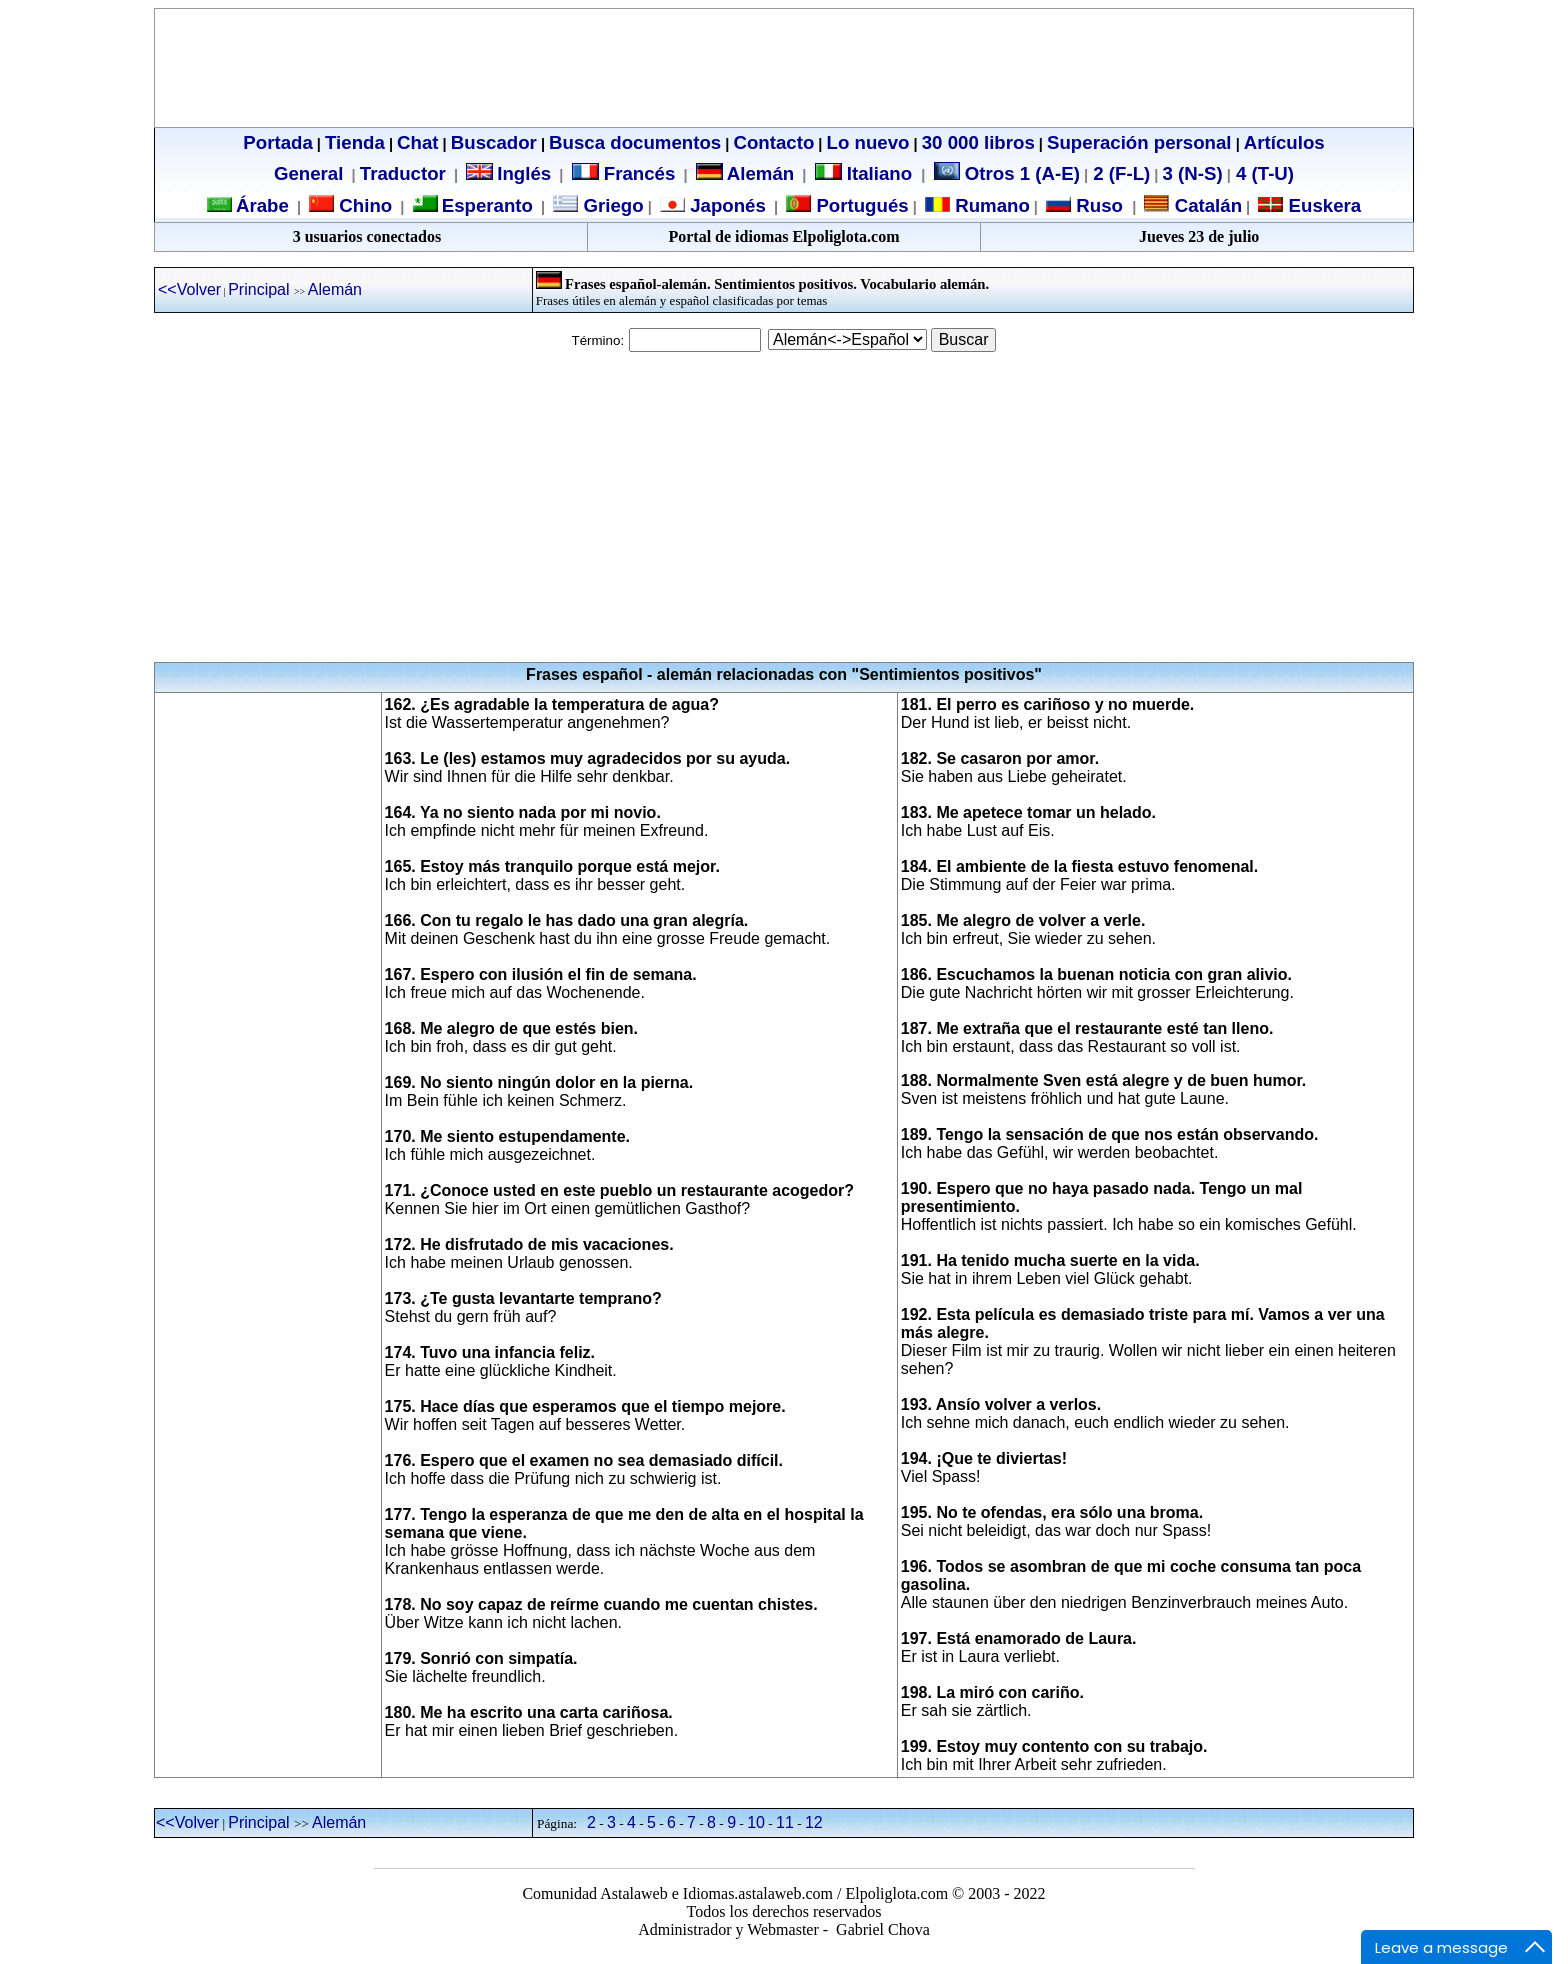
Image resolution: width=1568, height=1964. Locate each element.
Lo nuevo (868, 142)
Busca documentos (635, 142)
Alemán (760, 173)
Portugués (859, 205)
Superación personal (1139, 142)
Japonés (725, 205)
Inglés (524, 173)
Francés (624, 173)
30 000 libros (978, 142)
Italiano (866, 173)
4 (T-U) (1262, 173)
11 (785, 1822)
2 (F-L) (1119, 173)
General (308, 173)
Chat (417, 142)
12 (814, 1822)
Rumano (990, 205)
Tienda (355, 142)
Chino (363, 205)
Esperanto (487, 205)
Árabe (262, 205)
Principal (261, 289)
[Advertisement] (784, 507)
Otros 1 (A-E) (1007, 173)
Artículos (1284, 142)
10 (756, 1822)
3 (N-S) (1193, 173)
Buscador (494, 142)
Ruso (1097, 205)
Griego (610, 205)
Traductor (403, 173)
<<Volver (189, 289)
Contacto (773, 142)
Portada (277, 142)
